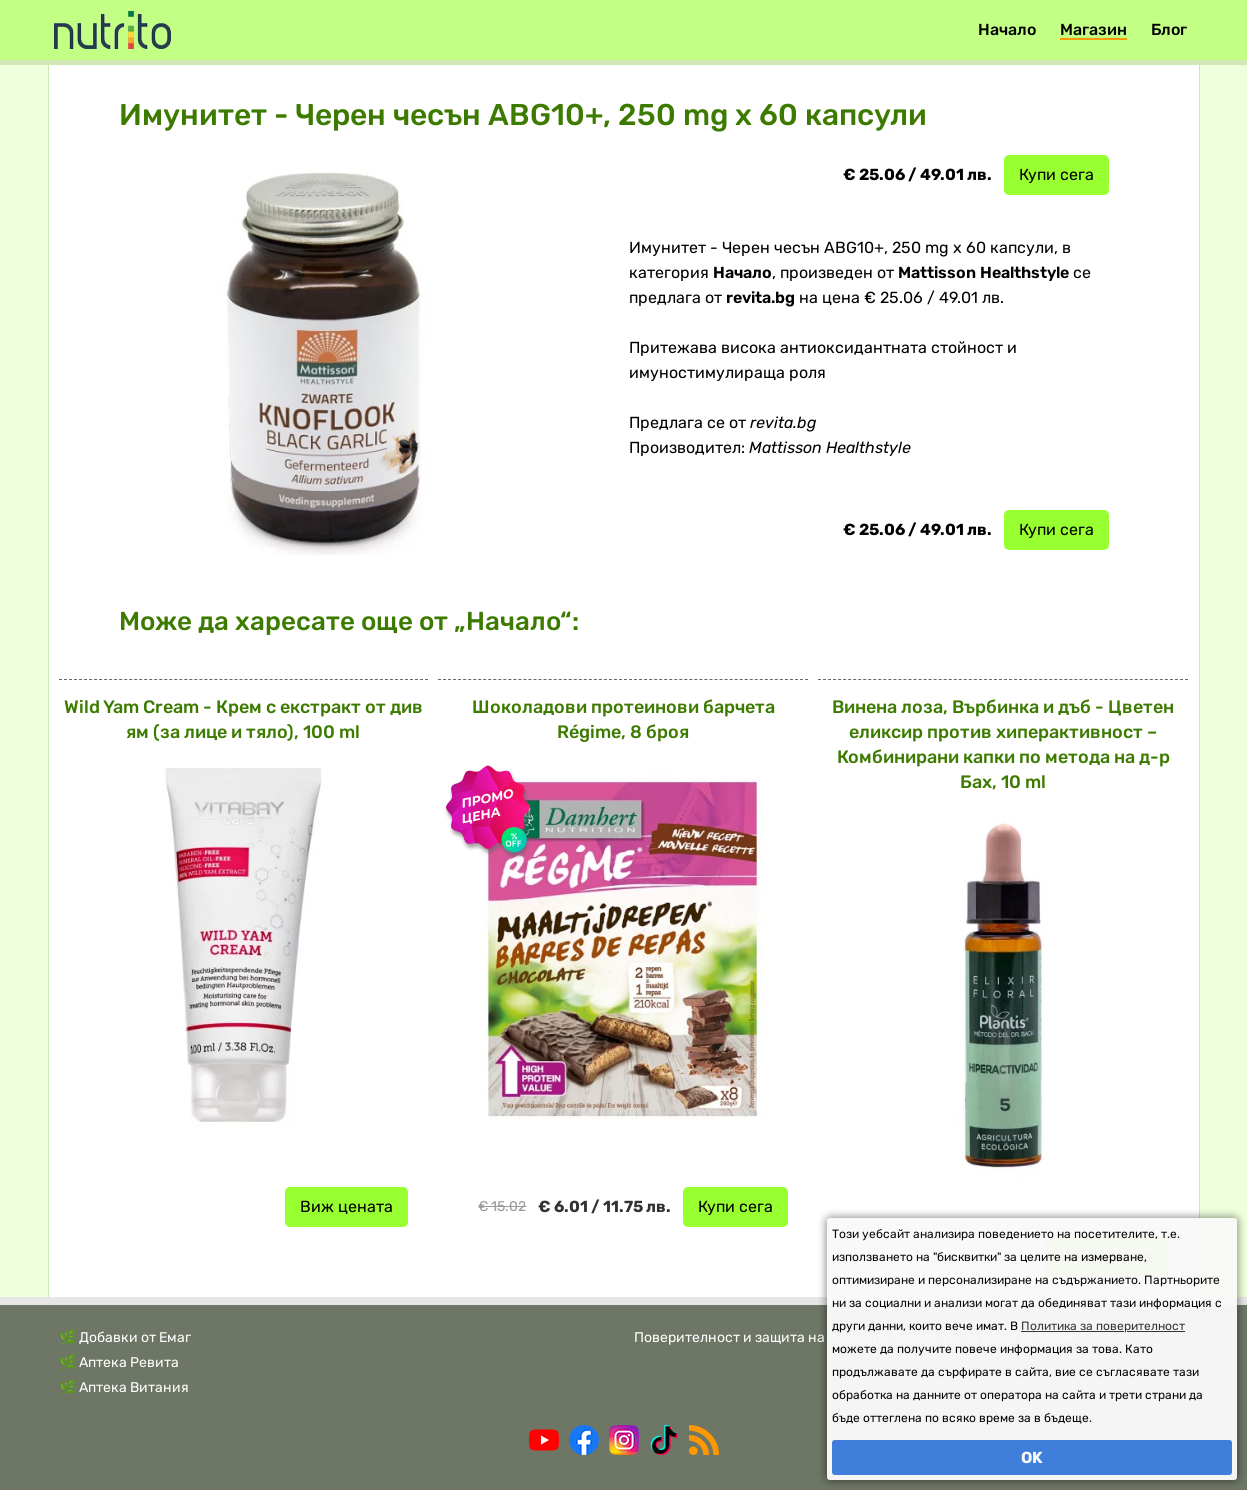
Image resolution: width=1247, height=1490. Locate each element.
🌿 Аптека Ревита (119, 1362)
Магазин (1093, 29)
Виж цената (346, 1206)
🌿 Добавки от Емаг (125, 1337)
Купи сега (1056, 174)
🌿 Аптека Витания (124, 1387)
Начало (1007, 29)
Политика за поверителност (1103, 1326)
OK (1032, 1457)
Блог (1169, 29)
